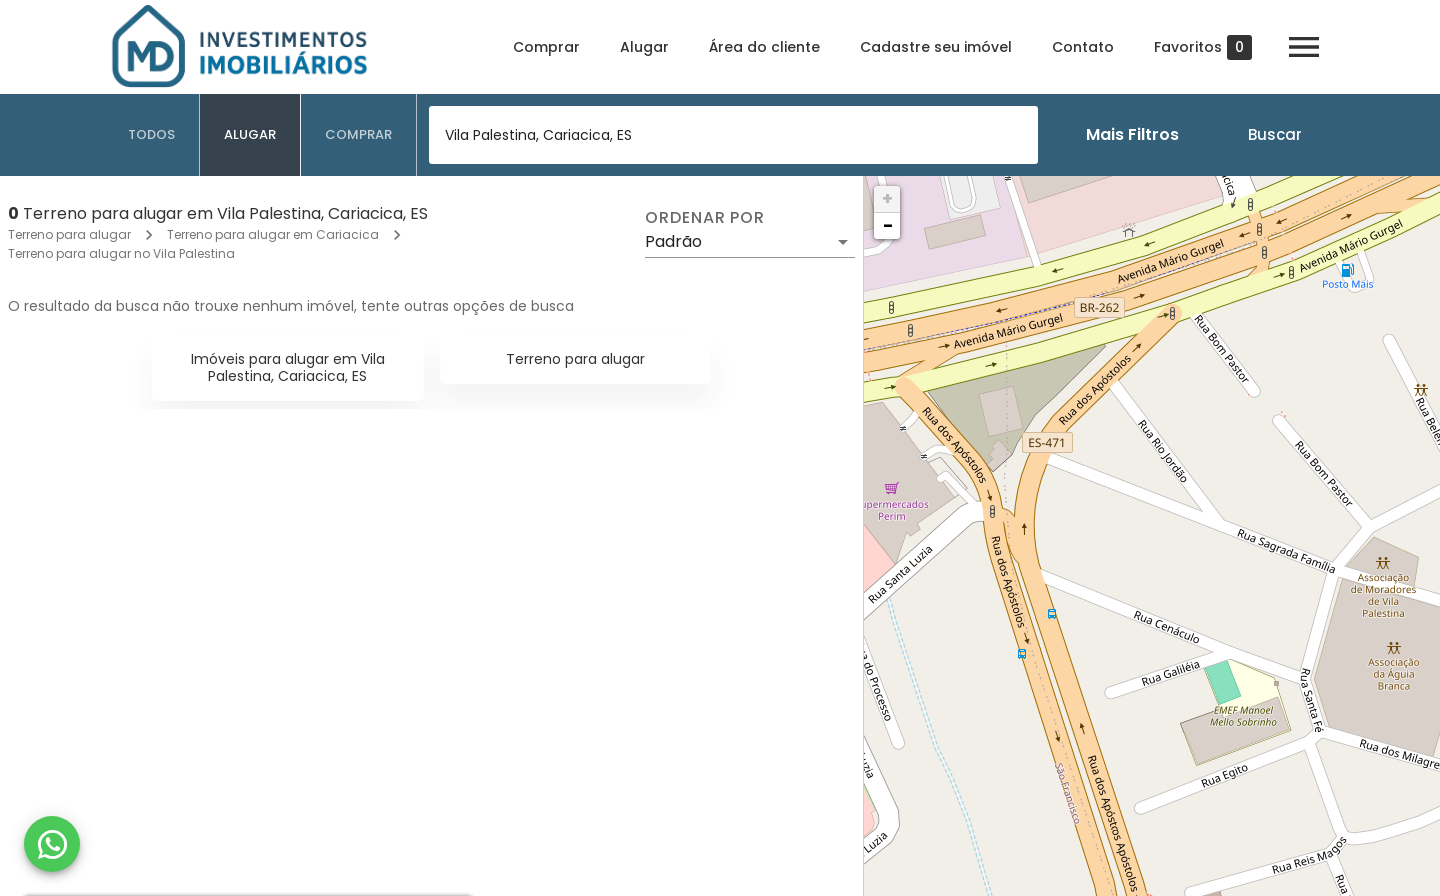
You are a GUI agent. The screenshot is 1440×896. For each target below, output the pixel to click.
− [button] (888, 225)
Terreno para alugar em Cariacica (273, 234)
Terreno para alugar (69, 234)
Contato (1083, 47)
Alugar (644, 47)
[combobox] (733, 135)
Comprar (546, 47)
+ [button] (887, 198)
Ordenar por (705, 218)
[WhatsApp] (52, 844)
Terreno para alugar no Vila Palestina (121, 253)
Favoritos (1203, 47)
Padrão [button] (673, 241)
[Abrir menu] (1304, 47)
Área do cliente (764, 47)
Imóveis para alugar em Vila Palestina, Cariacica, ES (288, 367)
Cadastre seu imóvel (936, 47)
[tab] (152, 135)
